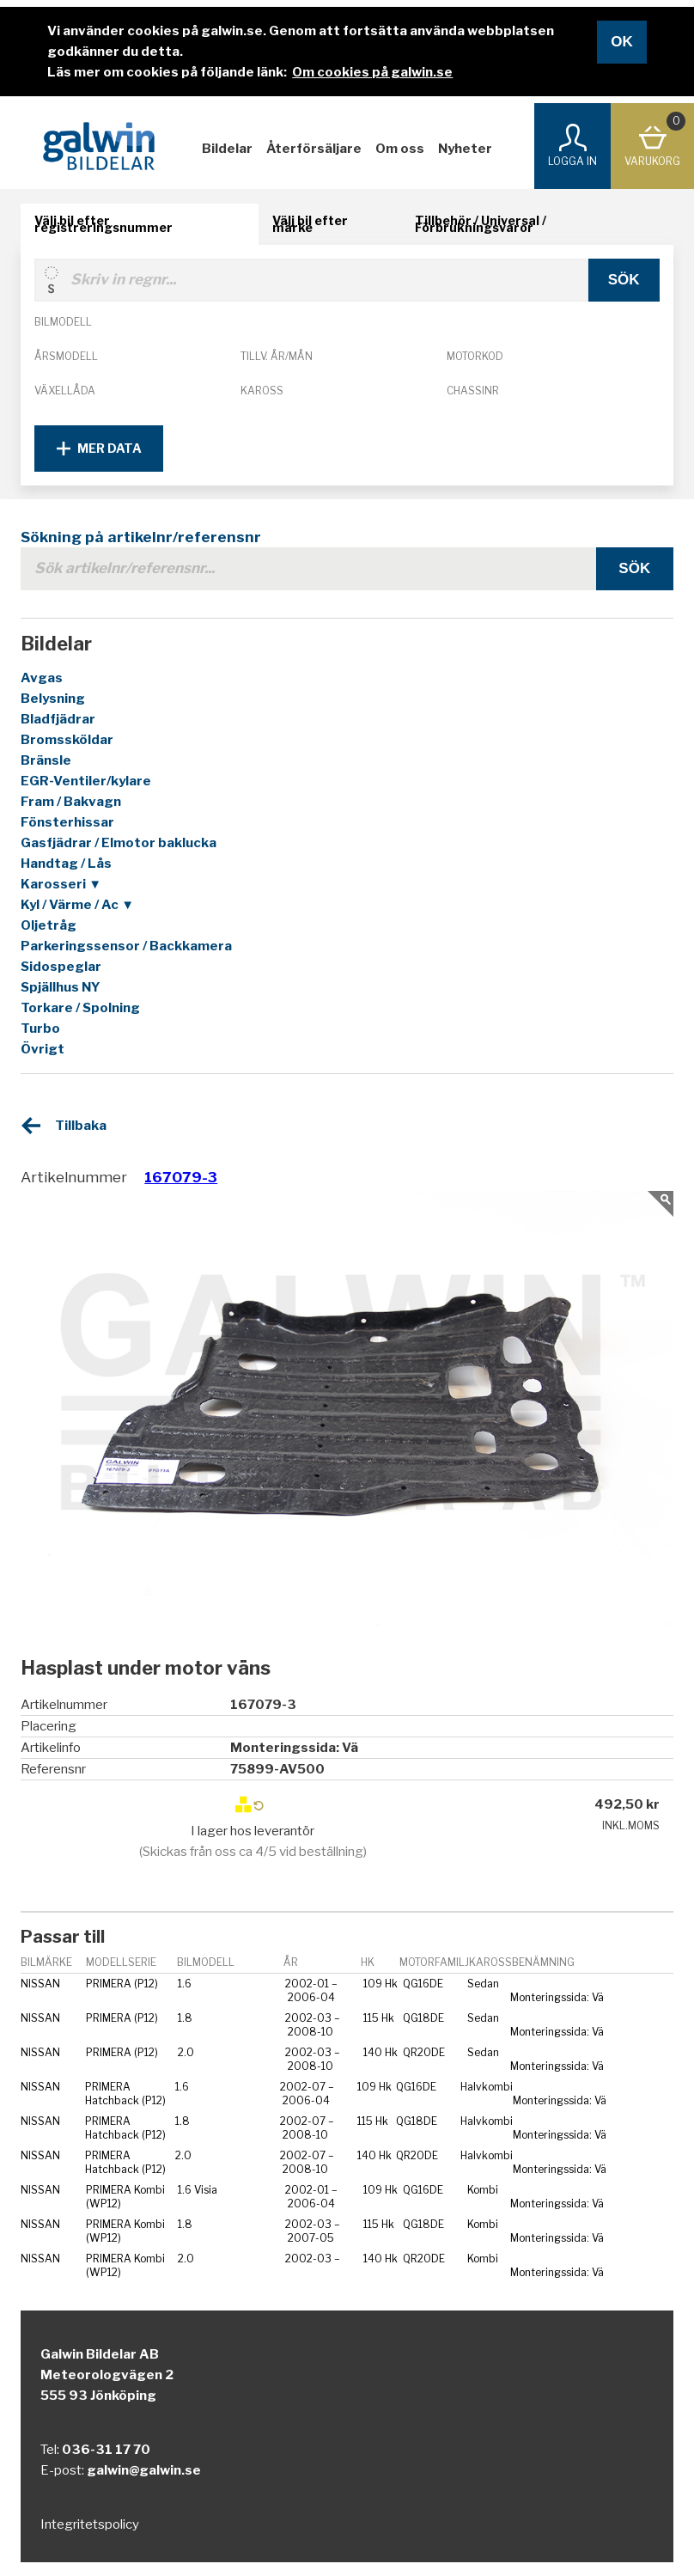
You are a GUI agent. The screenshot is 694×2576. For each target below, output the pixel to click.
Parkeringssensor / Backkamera (126, 946)
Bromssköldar (67, 740)
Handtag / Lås (66, 863)
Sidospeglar (61, 966)
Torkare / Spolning (80, 1008)
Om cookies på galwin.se (372, 72)
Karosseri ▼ (61, 884)
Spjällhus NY (60, 987)
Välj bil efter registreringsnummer (103, 224)
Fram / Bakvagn (71, 801)
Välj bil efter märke (310, 224)
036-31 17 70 (106, 2449)
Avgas (42, 678)
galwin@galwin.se (144, 2470)
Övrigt (42, 1049)
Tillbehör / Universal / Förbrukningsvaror (480, 224)
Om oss (399, 148)
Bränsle (46, 760)
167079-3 (180, 1177)
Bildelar (227, 148)
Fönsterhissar (67, 822)
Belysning (53, 698)
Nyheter (465, 148)
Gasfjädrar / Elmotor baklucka (118, 843)
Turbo (40, 1028)
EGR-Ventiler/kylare (86, 781)
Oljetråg (48, 925)
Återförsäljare (314, 148)
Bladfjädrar (58, 719)
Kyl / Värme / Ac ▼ (77, 905)
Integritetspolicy (89, 2524)
